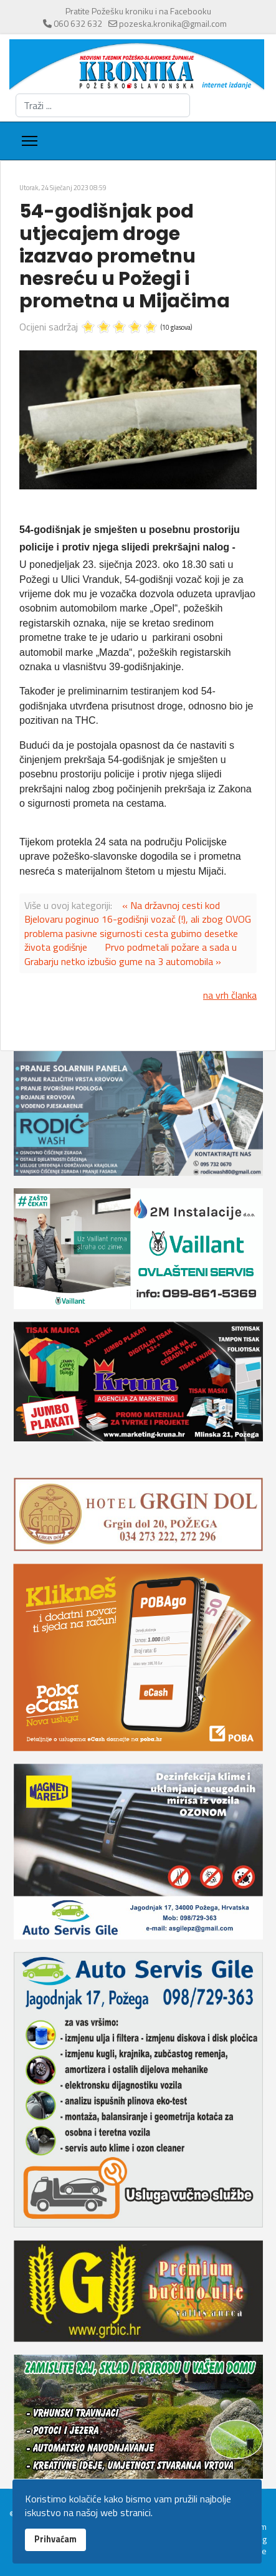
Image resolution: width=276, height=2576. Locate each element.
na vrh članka (230, 995)
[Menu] (29, 141)
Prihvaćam (55, 2539)
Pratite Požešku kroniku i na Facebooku (138, 10)
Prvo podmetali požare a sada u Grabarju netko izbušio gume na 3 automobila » (130, 954)
